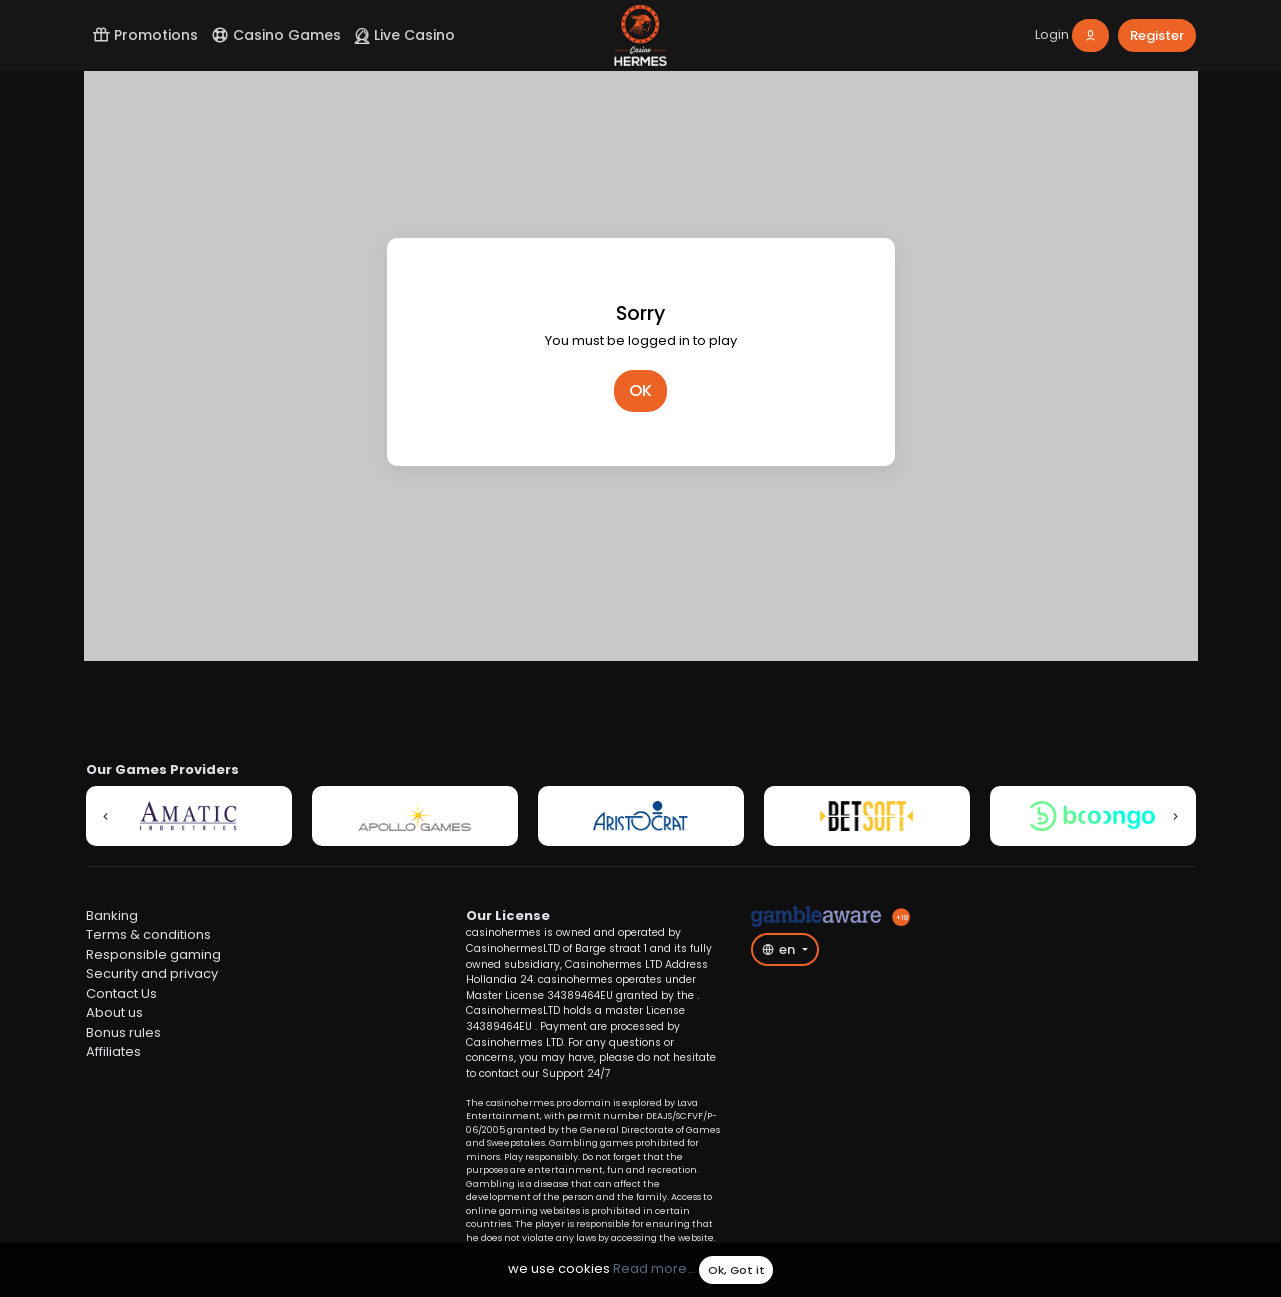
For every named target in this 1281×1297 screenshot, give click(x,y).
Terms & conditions (148, 934)
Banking (112, 915)
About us (114, 1012)
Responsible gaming (153, 954)
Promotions (145, 35)
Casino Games (276, 35)
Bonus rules (123, 1032)
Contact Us (121, 993)
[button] (106, 816)
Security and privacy (152, 973)
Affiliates (113, 1051)
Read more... (654, 1269)
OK (640, 390)
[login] (1072, 35)
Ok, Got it (736, 1270)
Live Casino (404, 35)
